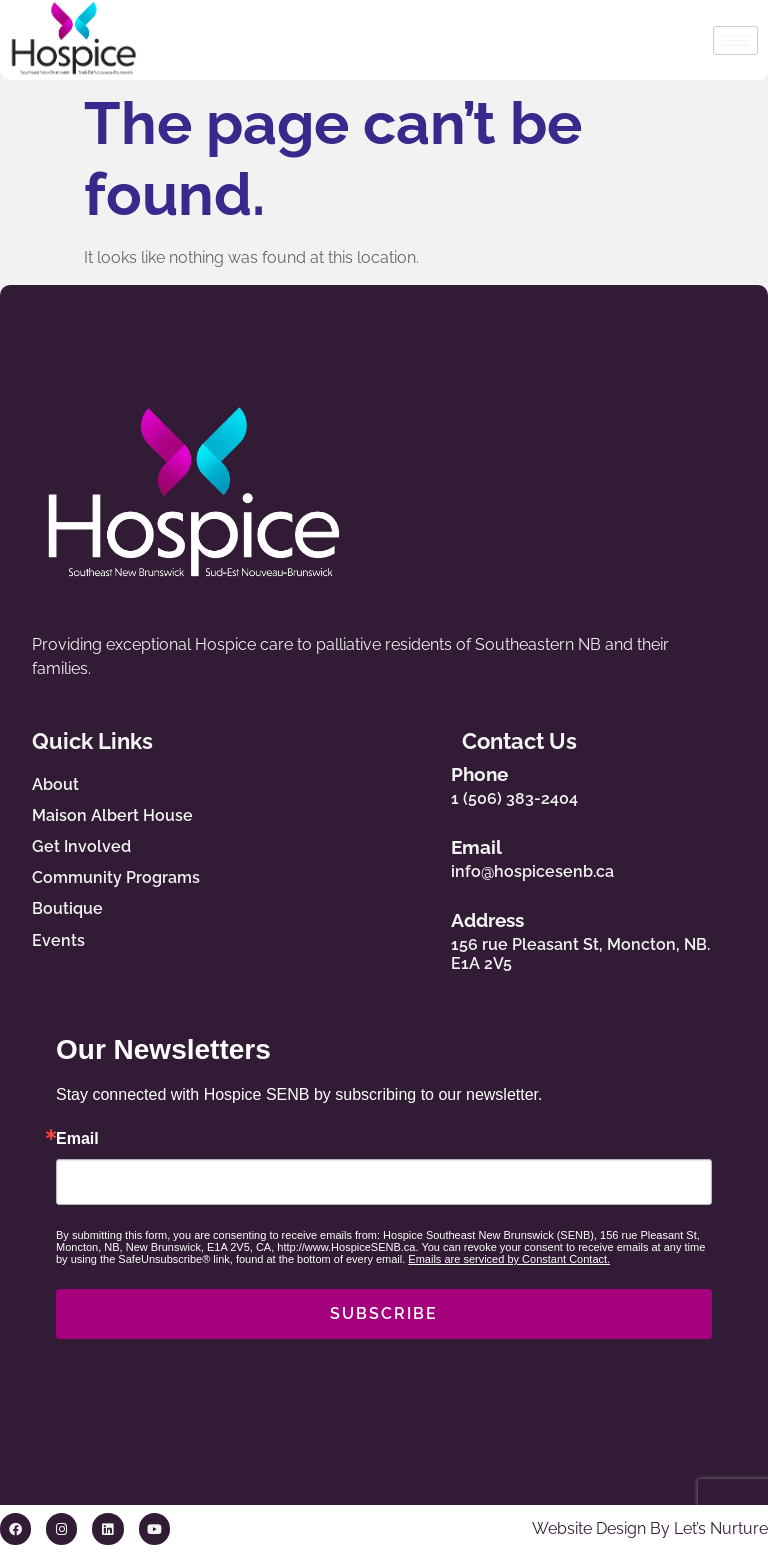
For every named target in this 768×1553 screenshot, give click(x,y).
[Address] (420, 938)
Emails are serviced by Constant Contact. (509, 1260)
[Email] (420, 855)
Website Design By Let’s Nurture (650, 1529)
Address (492, 921)
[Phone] (420, 781)
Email (481, 847)
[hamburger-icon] (735, 40)
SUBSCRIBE (384, 1314)
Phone (484, 774)
